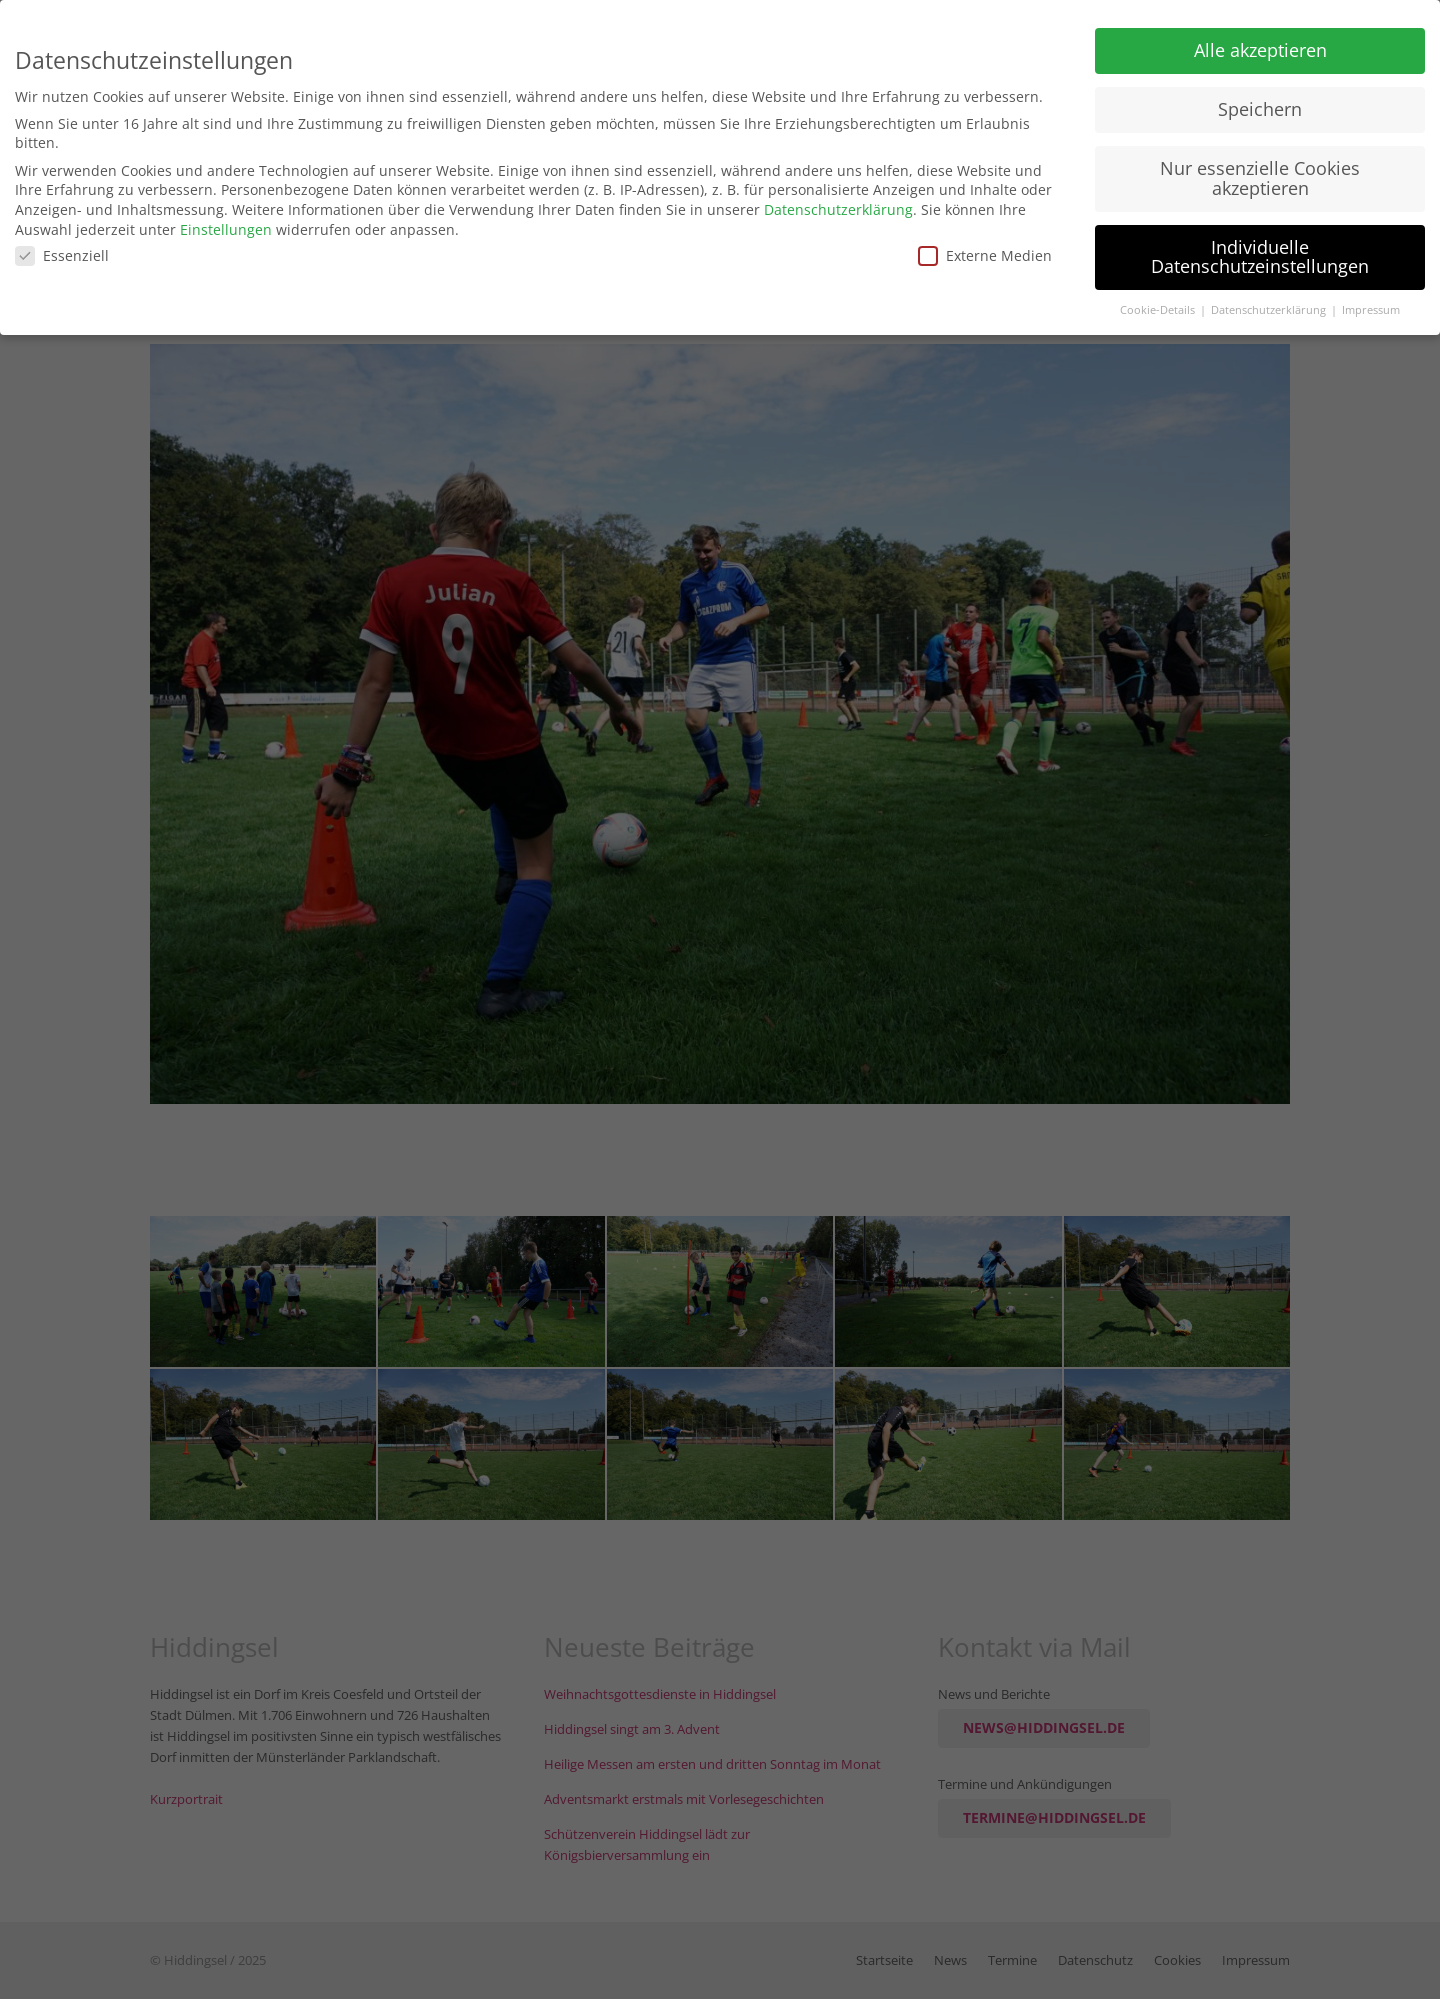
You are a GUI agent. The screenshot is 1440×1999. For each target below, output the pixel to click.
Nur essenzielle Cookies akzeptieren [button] (1260, 168)
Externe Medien (985, 246)
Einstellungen (226, 219)
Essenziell (62, 246)
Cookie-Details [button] (1159, 300)
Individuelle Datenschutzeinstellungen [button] (1260, 247)
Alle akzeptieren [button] (1260, 41)
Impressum (1371, 300)
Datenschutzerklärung (838, 199)
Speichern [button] (1260, 100)
